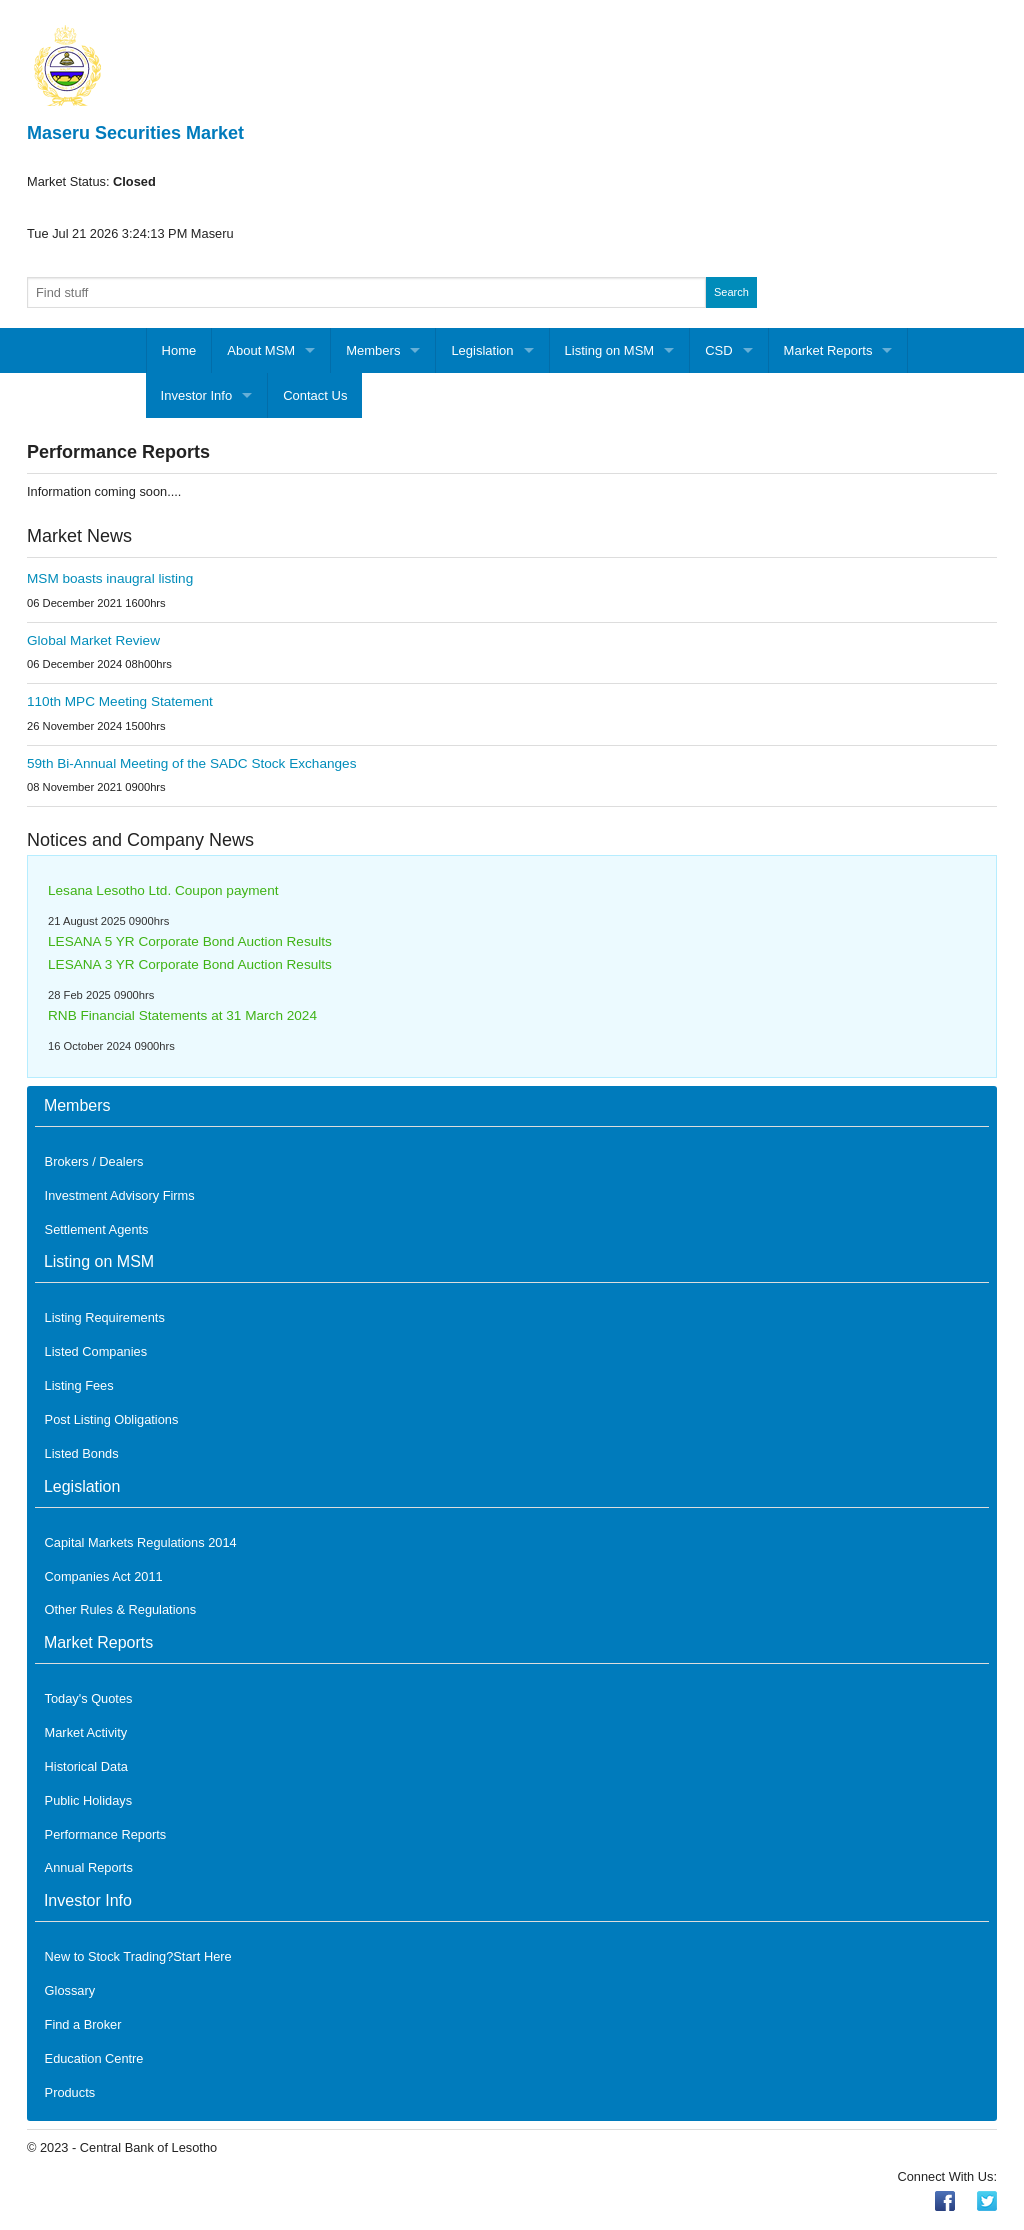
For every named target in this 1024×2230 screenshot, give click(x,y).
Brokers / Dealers (94, 1161)
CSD (718, 350)
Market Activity (86, 1732)
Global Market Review (93, 640)
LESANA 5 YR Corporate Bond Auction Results (190, 941)
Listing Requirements (105, 1317)
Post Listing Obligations (112, 1419)
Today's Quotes (89, 1698)
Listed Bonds (82, 1453)
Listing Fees (79, 1385)
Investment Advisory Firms (120, 1195)
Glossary (70, 1990)
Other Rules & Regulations (121, 1609)
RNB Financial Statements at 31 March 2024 (182, 1015)
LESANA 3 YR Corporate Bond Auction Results (190, 964)
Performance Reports (106, 1834)
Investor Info (197, 395)
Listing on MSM (610, 350)
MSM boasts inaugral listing (110, 578)
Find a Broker (83, 2024)
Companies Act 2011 (104, 1576)
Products (70, 2092)
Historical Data (86, 1766)
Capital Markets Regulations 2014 (141, 1542)
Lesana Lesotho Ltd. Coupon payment (163, 890)
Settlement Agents (97, 1229)
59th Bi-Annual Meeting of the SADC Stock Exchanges (191, 763)
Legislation (482, 350)
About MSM (261, 350)
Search (731, 292)
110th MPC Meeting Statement (120, 701)
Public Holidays (89, 1800)
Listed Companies (96, 1351)
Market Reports (828, 350)
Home (179, 350)
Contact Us (315, 395)
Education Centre (94, 2058)
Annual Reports (89, 1867)
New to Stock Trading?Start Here (138, 1956)
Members (373, 350)
